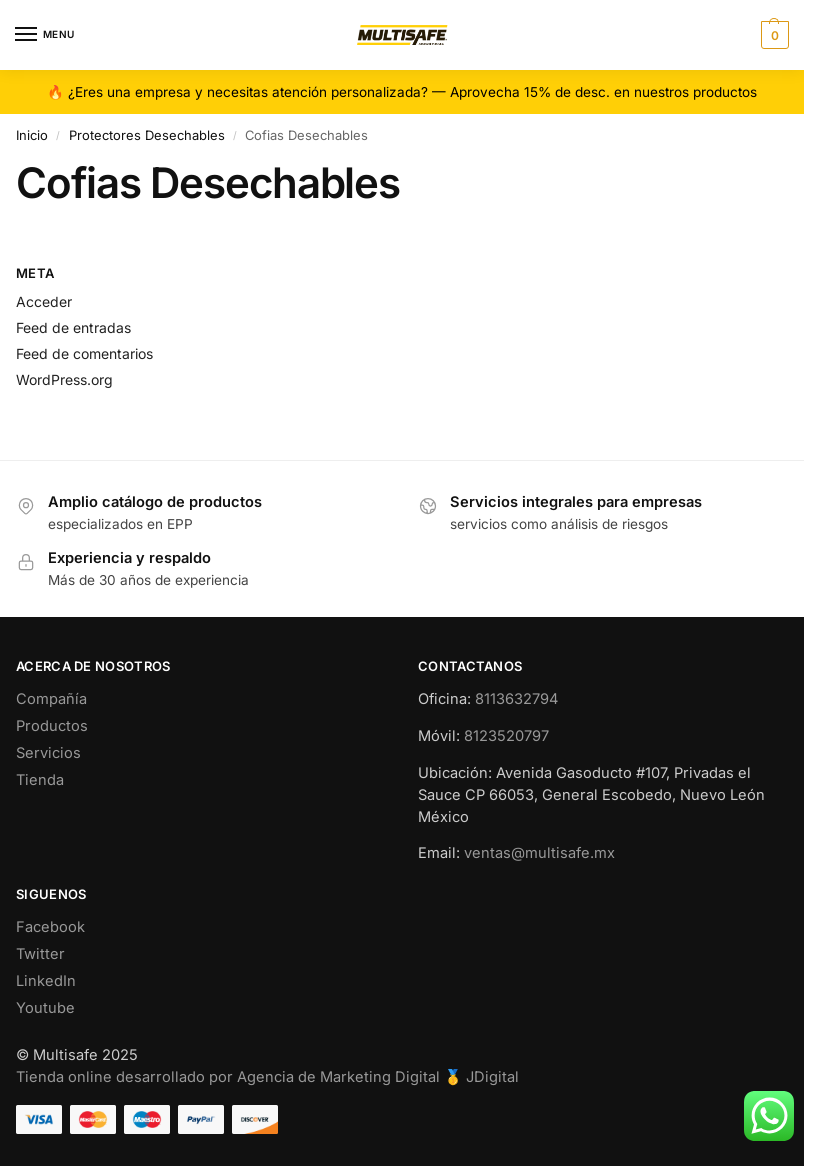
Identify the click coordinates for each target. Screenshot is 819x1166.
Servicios (48, 753)
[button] (772, 35)
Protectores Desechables (147, 135)
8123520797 (506, 736)
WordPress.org (64, 379)
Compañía (51, 699)
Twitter (40, 954)
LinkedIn (46, 981)
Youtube (45, 1008)
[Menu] (45, 35)
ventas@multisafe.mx (539, 853)
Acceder (44, 301)
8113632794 (516, 699)
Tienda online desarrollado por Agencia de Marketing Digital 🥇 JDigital (267, 1077)
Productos (52, 726)
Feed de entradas (73, 327)
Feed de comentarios (84, 353)
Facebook (50, 927)
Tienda (40, 780)
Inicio (32, 135)
